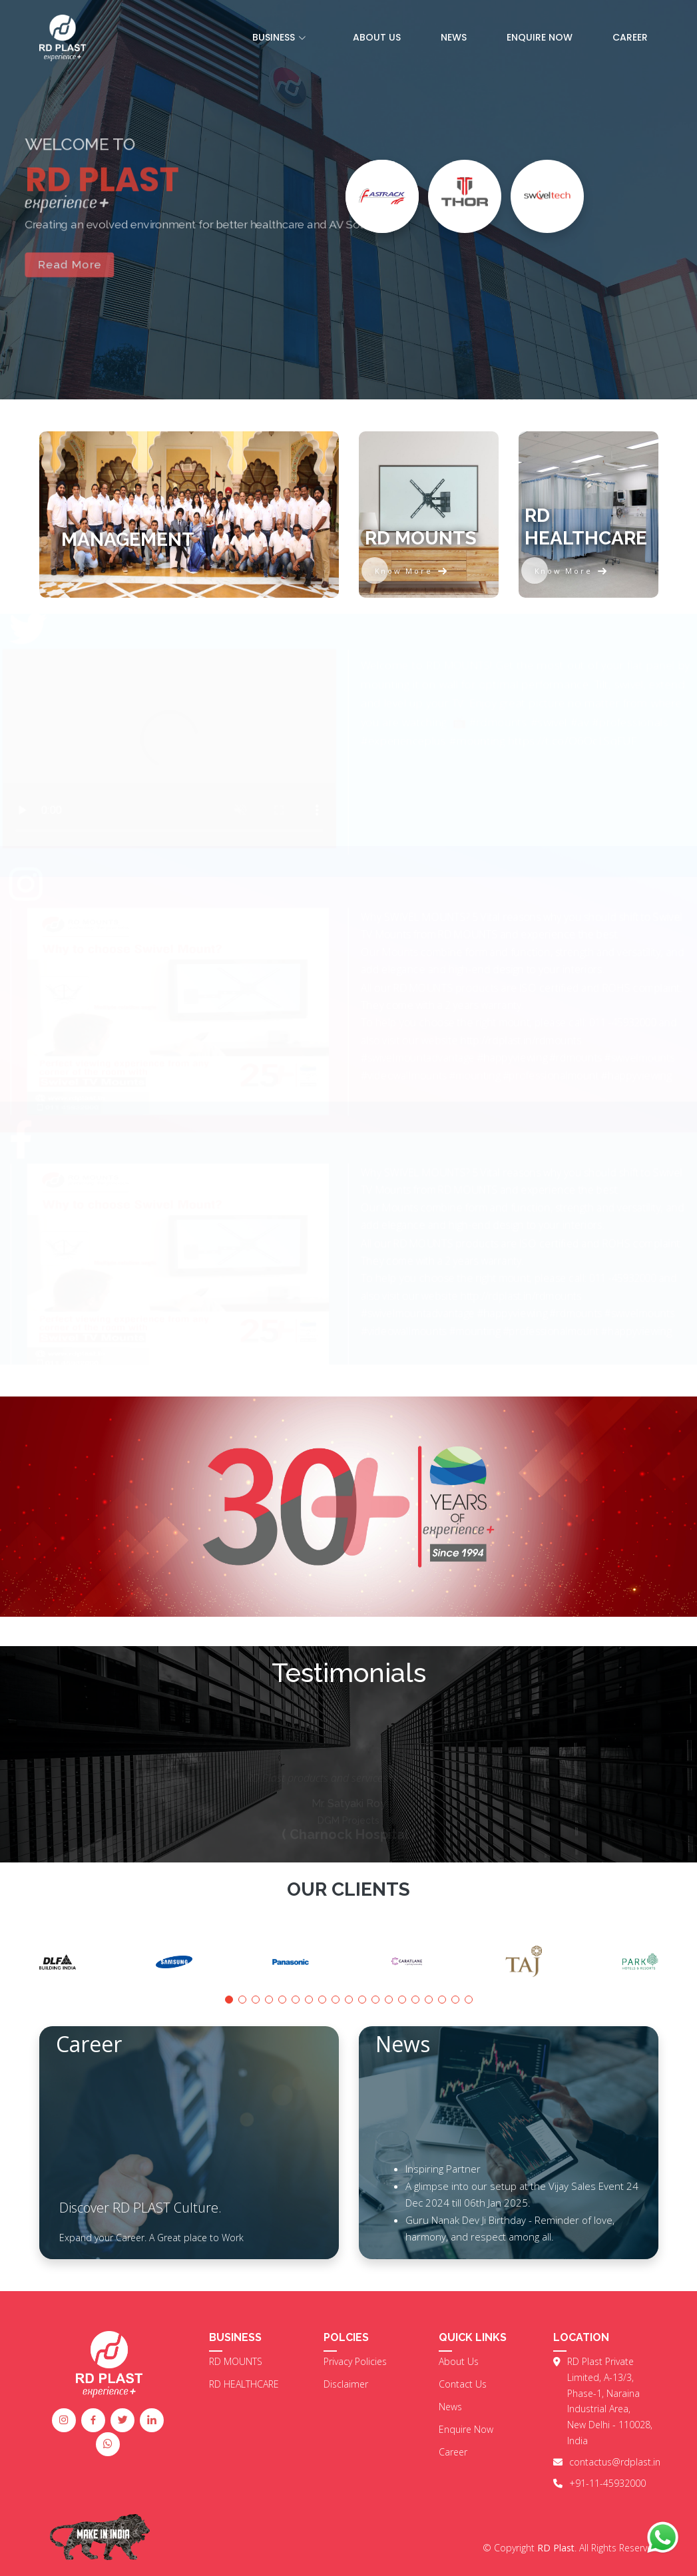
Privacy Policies (355, 2361)
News (454, 37)
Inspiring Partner (443, 2168)
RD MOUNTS (235, 2361)
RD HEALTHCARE (244, 2384)
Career (630, 37)
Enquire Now (540, 37)
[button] (229, 2000)
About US (377, 37)
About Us (459, 2361)
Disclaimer (346, 2384)
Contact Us (463, 2384)
